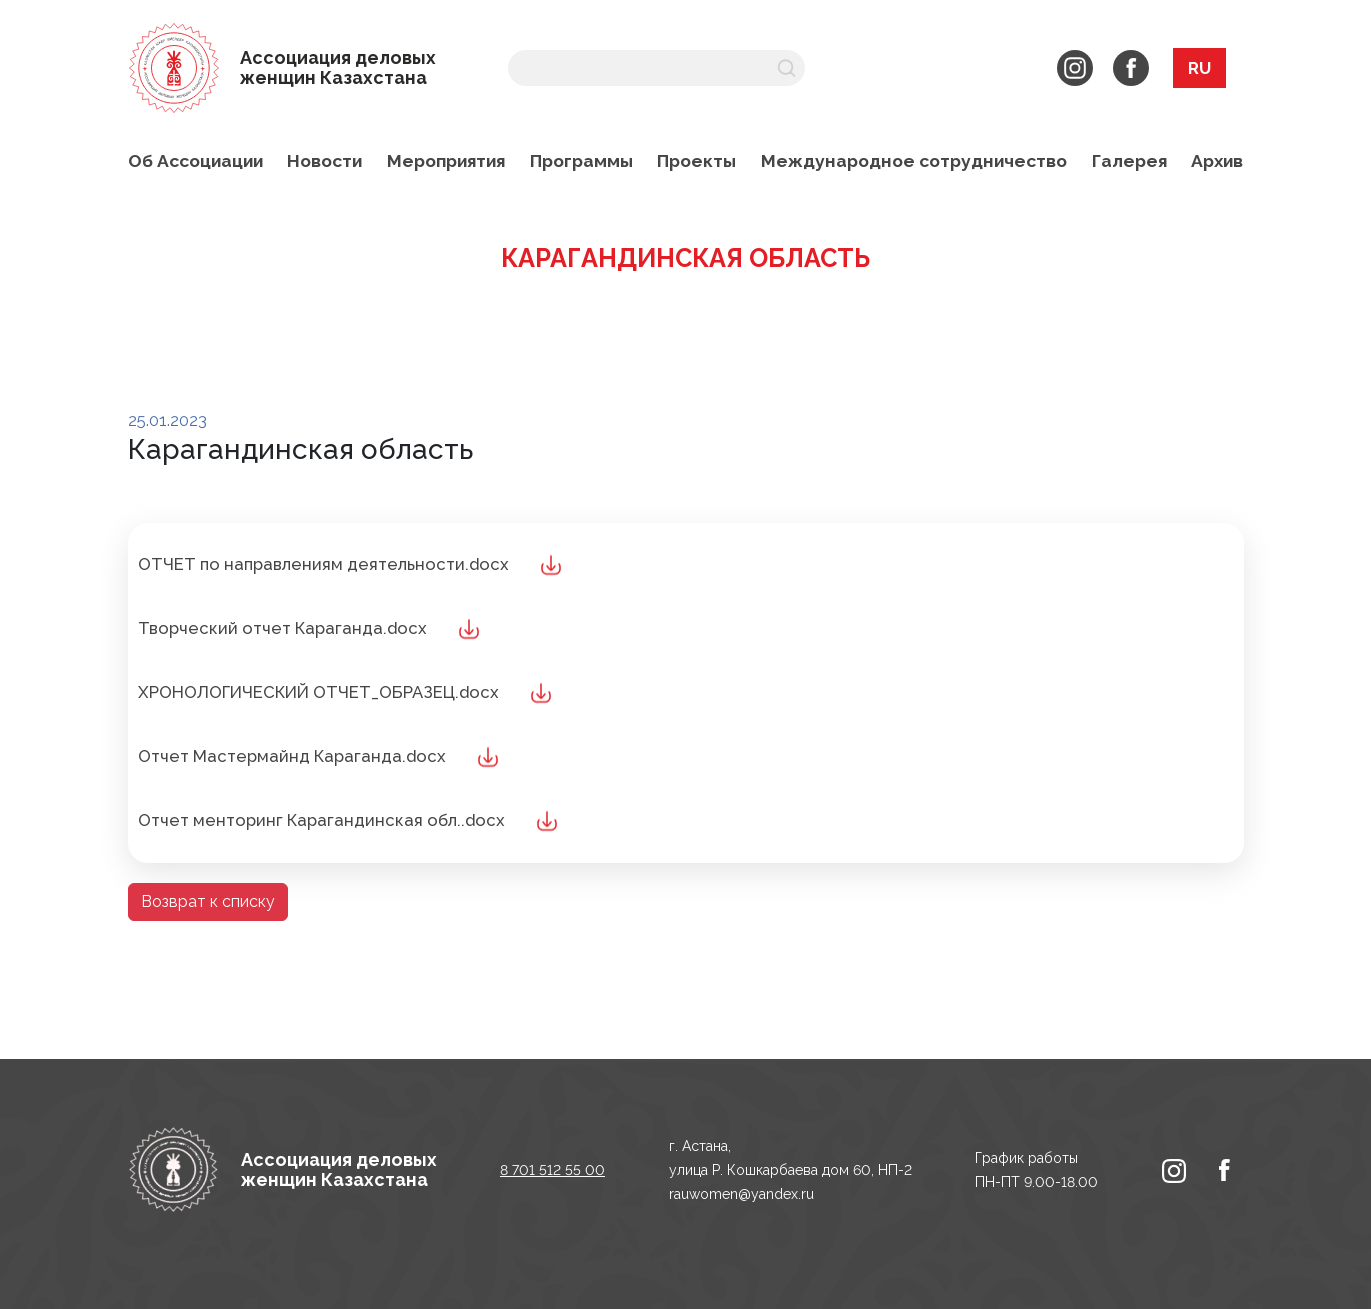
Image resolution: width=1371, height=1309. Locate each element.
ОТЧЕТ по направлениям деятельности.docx (323, 564)
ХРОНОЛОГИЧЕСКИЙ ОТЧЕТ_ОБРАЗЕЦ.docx (318, 692)
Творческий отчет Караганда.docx (282, 628)
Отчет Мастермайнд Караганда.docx (292, 756)
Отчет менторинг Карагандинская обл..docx (321, 820)
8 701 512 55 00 (552, 1170)
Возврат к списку (208, 901)
